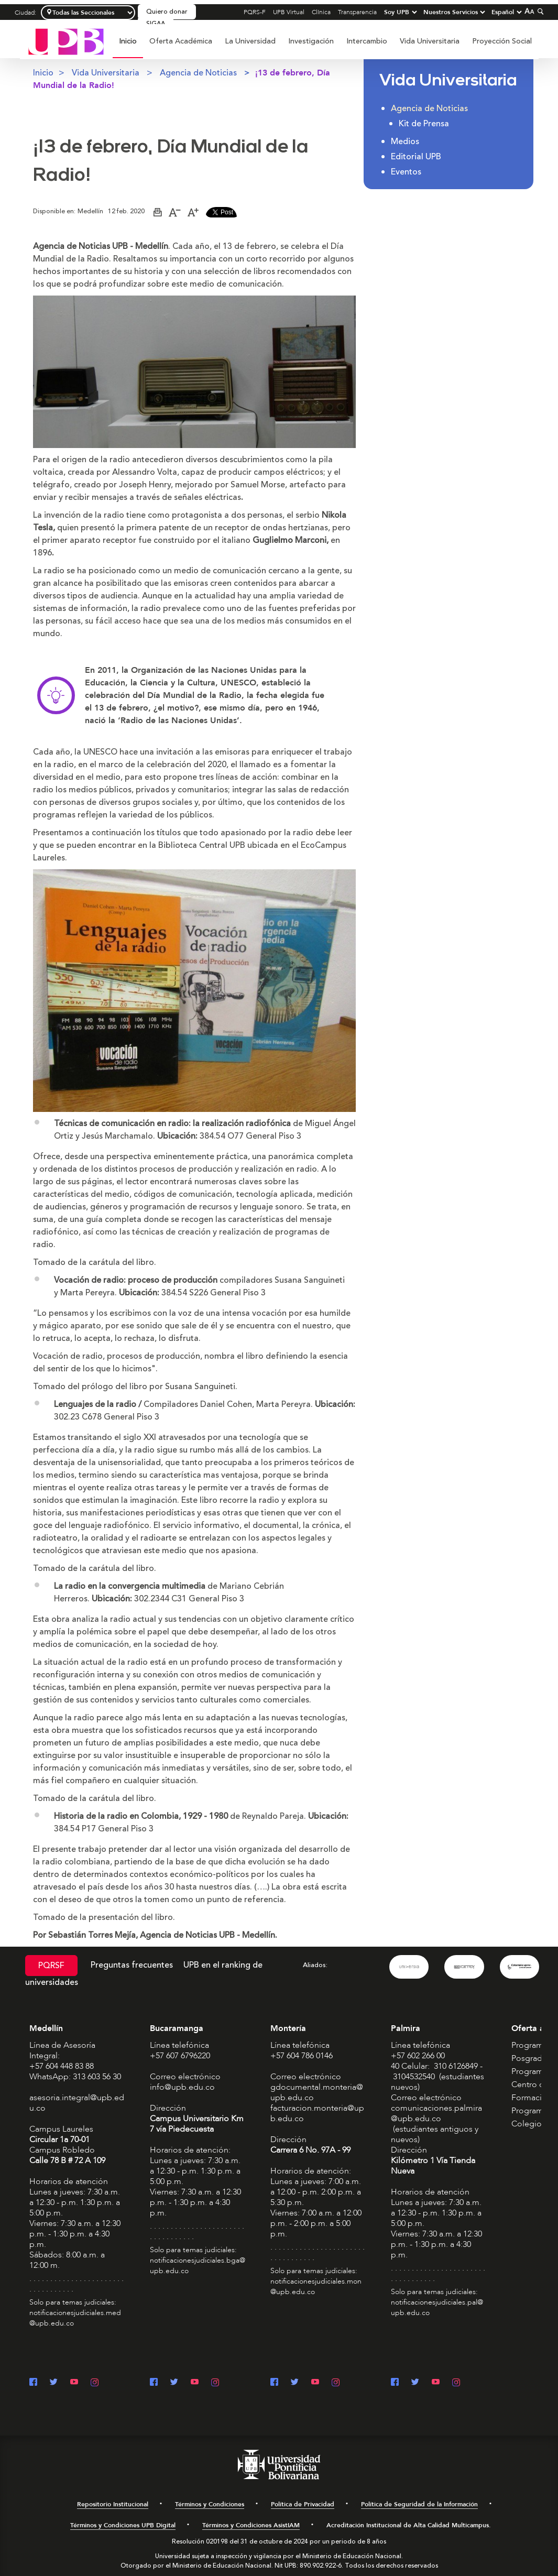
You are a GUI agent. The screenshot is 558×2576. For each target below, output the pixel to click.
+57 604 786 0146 (301, 2055)
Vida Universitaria (429, 41)
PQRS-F (255, 12)
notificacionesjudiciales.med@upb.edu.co (75, 2318)
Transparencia (357, 12)
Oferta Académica (180, 41)
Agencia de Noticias (198, 73)
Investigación (311, 41)
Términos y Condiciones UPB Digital (123, 2525)
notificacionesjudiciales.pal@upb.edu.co (437, 2307)
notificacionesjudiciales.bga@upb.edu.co (197, 2265)
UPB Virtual (288, 12)
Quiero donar (167, 12)
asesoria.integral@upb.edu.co (76, 2102)
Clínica (321, 12)
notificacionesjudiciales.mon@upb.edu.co (316, 2286)
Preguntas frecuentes (132, 1965)
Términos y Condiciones (209, 2504)
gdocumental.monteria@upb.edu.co (316, 2092)
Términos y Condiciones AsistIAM (251, 2525)
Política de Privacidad (302, 2504)
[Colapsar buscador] (539, 11)
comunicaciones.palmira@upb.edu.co (436, 2113)
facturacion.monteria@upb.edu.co (317, 2113)
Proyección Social (502, 41)
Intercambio (366, 41)
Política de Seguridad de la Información (419, 2504)
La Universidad (250, 41)
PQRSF (51, 1965)
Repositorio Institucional (112, 2504)
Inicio (128, 41)
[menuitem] (128, 47)
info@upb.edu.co (182, 2087)
